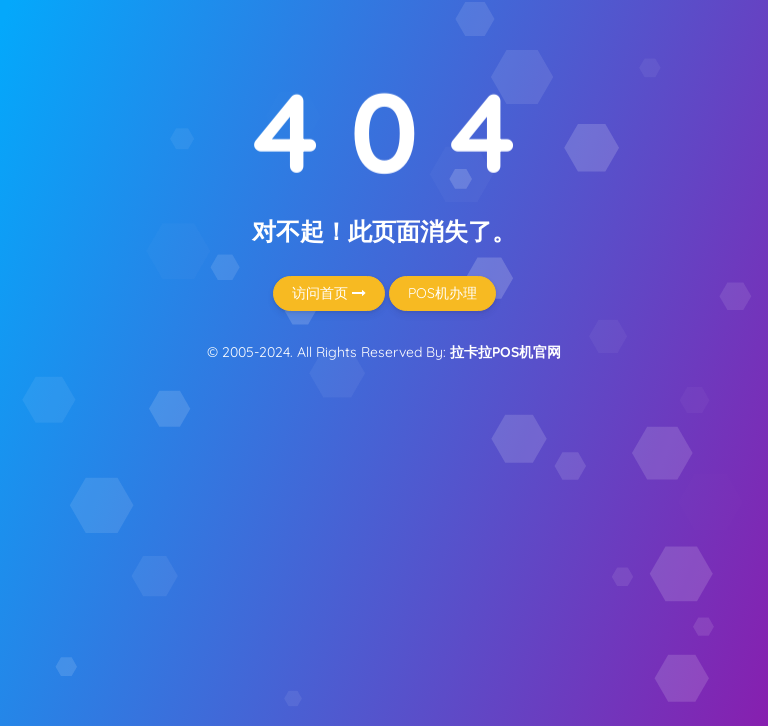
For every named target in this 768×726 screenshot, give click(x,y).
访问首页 (329, 293)
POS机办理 (442, 293)
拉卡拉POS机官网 (505, 352)
